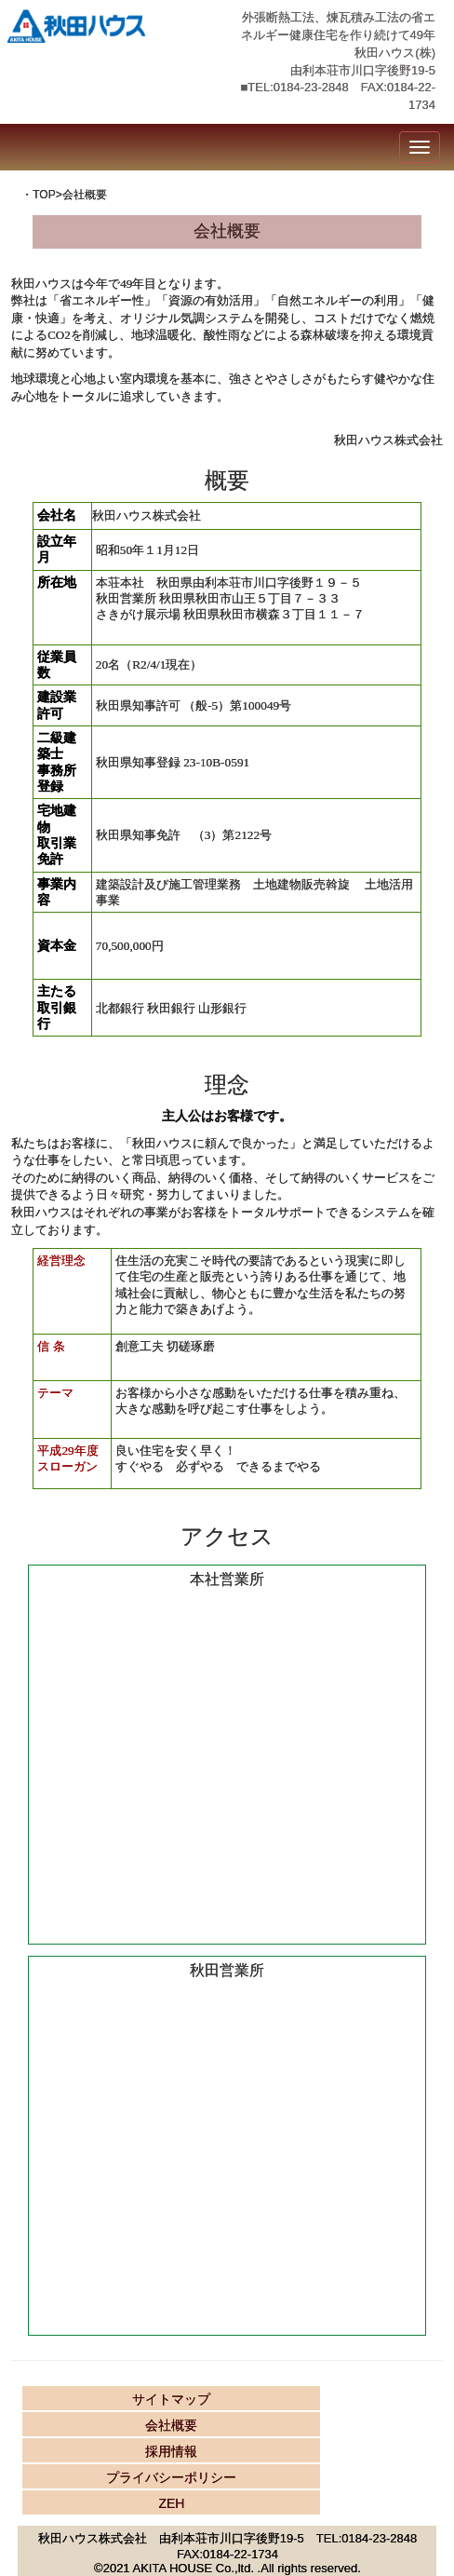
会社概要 (171, 2425)
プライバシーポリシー (171, 2477)
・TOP (38, 194)
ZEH (171, 2503)
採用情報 (171, 2451)
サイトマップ (171, 2399)
